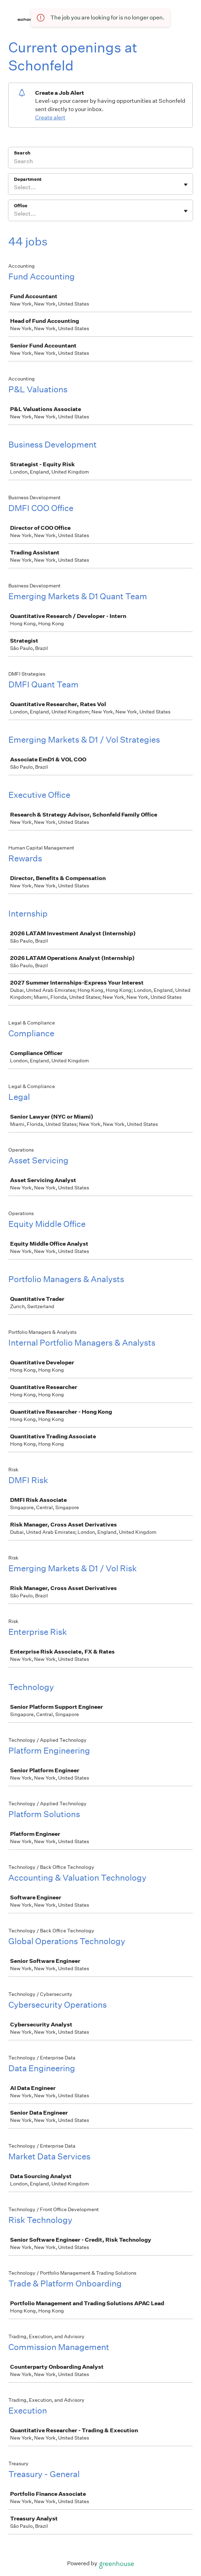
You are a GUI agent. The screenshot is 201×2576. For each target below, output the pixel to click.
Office (20, 206)
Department (27, 179)
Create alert (50, 117)
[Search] (100, 162)
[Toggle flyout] (186, 185)
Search (22, 153)
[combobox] (14, 187)
